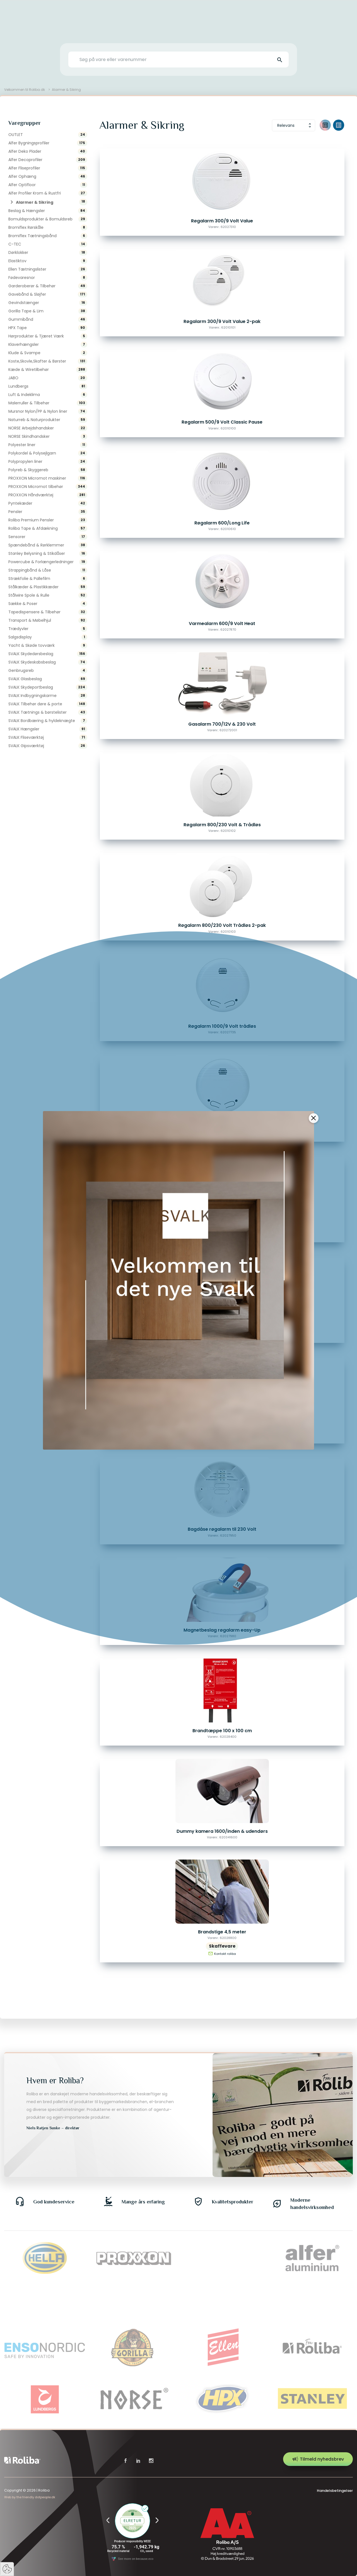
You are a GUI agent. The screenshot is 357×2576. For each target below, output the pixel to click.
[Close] (314, 1118)
